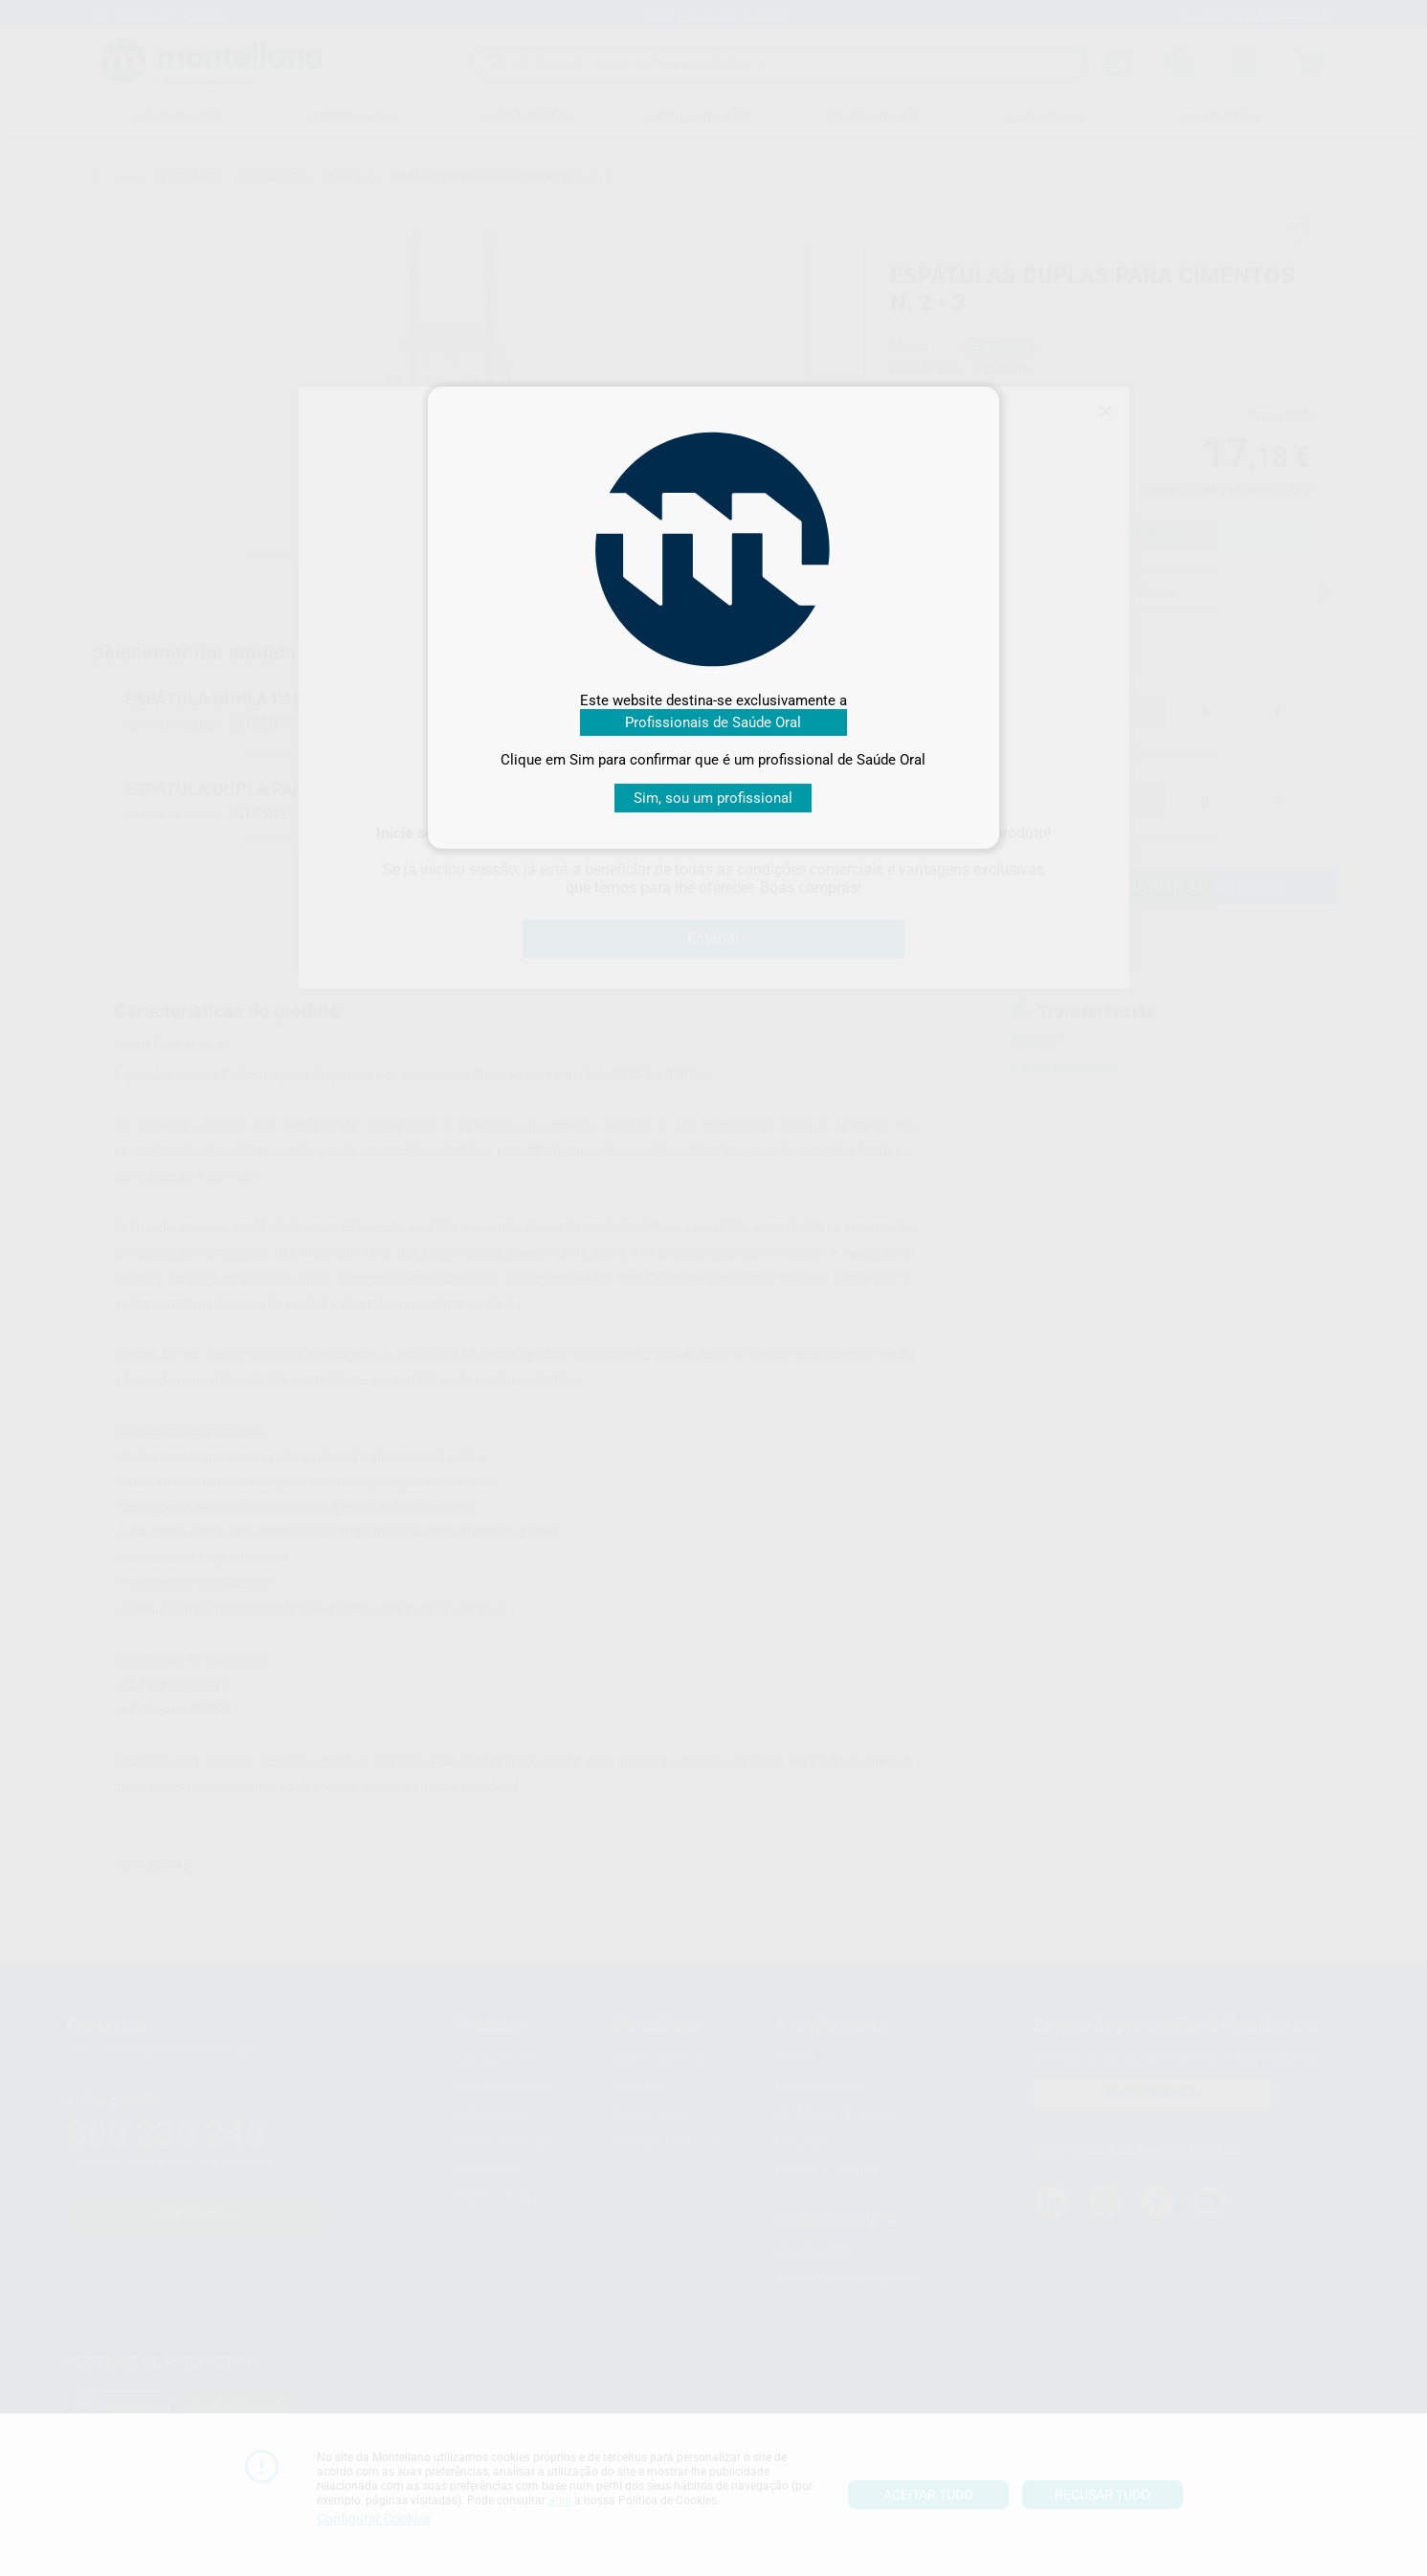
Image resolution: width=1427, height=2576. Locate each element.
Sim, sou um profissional (713, 798)
